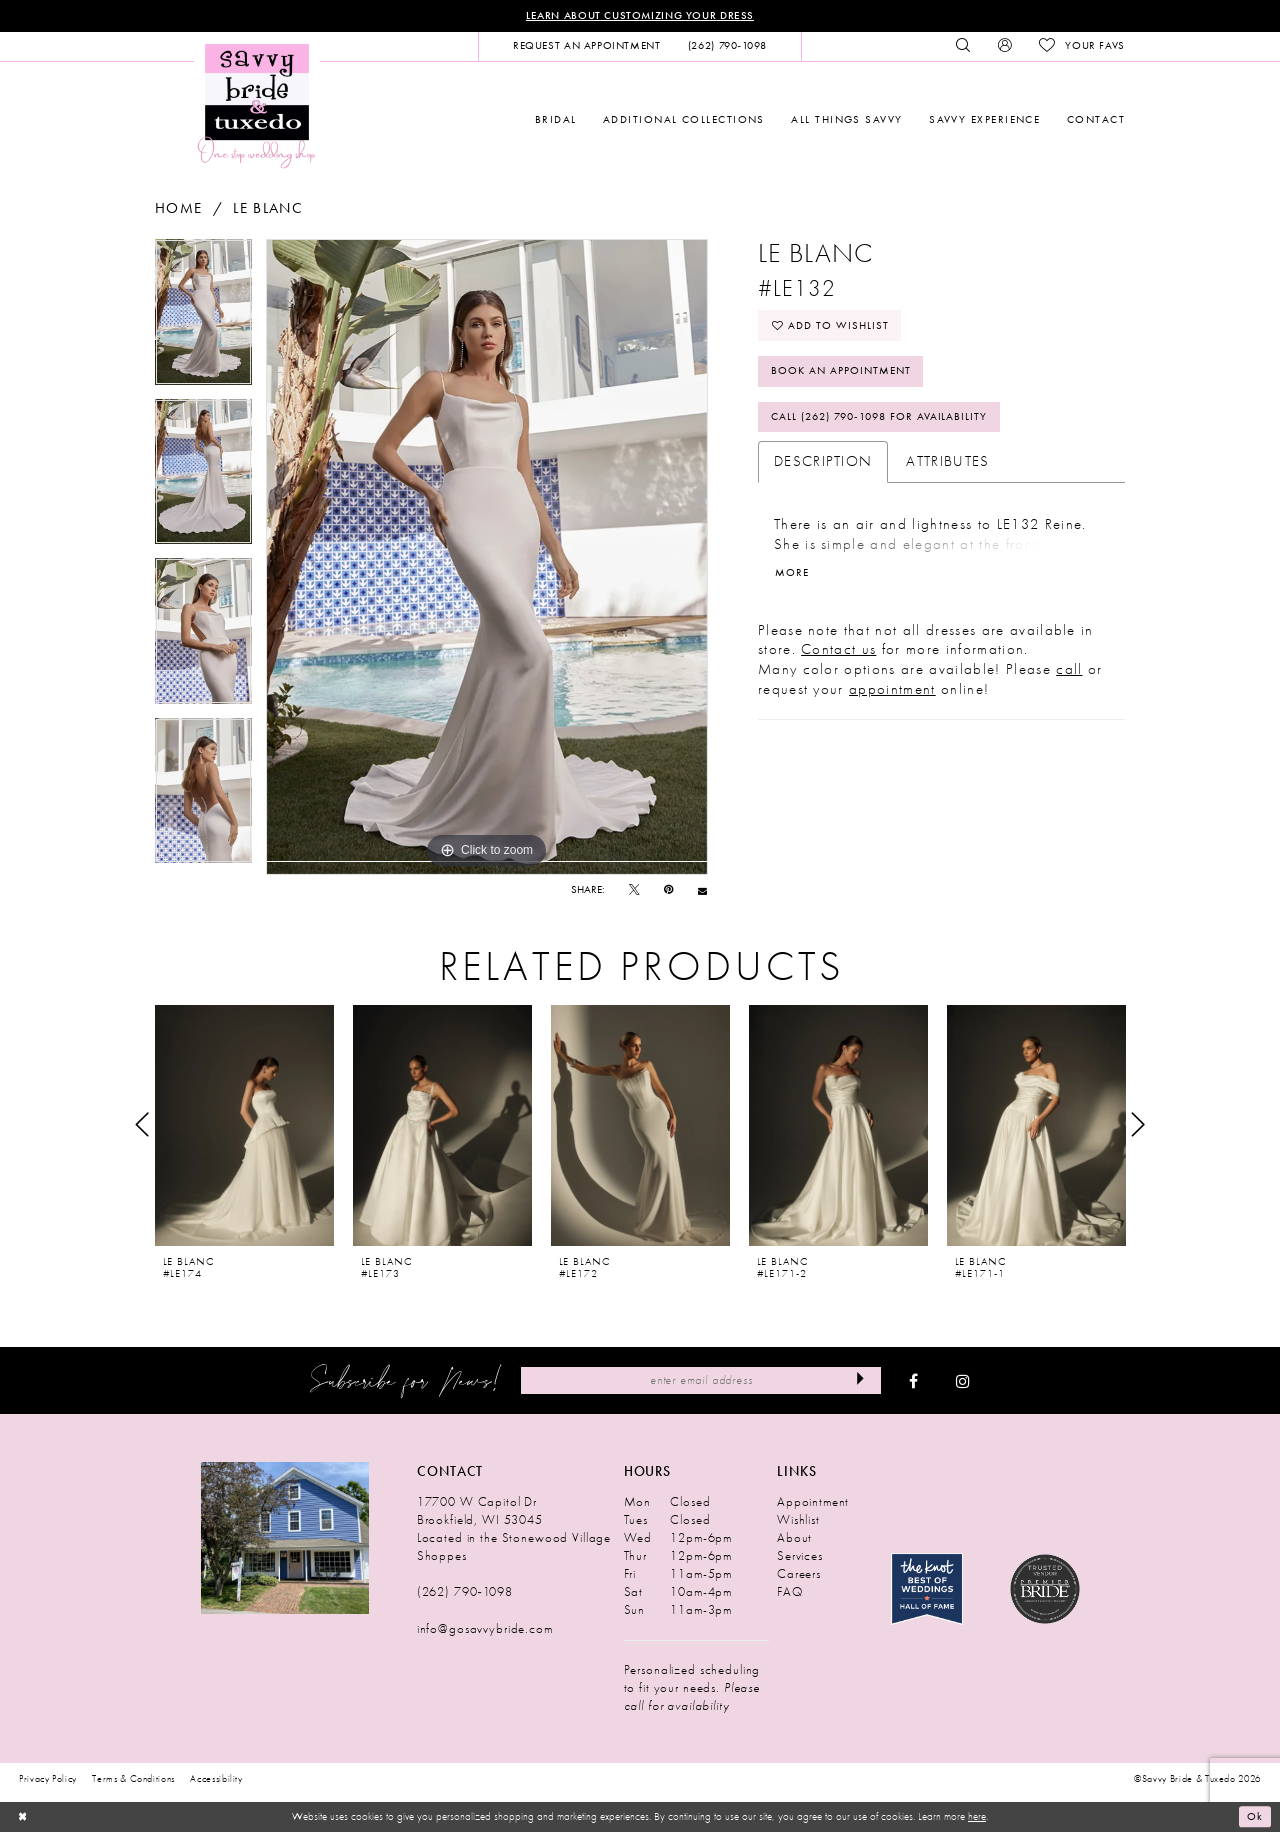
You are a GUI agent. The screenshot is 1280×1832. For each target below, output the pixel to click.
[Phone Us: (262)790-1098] (727, 46)
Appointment (813, 1501)
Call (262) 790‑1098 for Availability (879, 416)
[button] (1004, 46)
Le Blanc (268, 208)
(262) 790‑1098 (465, 1591)
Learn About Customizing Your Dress (640, 15)
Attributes (947, 461)
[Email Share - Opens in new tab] (702, 890)
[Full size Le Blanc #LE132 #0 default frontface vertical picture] (487, 557)
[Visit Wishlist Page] (1081, 46)
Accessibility (216, 1779)
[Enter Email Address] (701, 1380)
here (977, 1816)
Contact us (838, 649)
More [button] (792, 572)
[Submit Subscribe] (860, 1380)
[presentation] (244, 1125)
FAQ (790, 1591)
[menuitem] (586, 46)
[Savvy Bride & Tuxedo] (257, 104)
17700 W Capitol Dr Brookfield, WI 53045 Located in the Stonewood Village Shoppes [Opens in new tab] (514, 1528)
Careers (799, 1573)
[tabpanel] (203, 319)
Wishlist (798, 1519)
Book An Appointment (841, 370)
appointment (892, 689)
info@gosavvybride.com (485, 1628)
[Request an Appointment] (586, 46)
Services (800, 1555)
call (1069, 669)
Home (178, 208)
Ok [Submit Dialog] (1255, 1817)
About (794, 1537)
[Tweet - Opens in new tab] (634, 890)
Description (823, 461)
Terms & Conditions (133, 1779)
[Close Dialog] (22, 1817)
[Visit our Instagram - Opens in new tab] (963, 1381)
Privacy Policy (48, 1779)
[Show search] (963, 46)
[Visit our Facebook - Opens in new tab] (913, 1381)
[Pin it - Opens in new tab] (668, 890)
